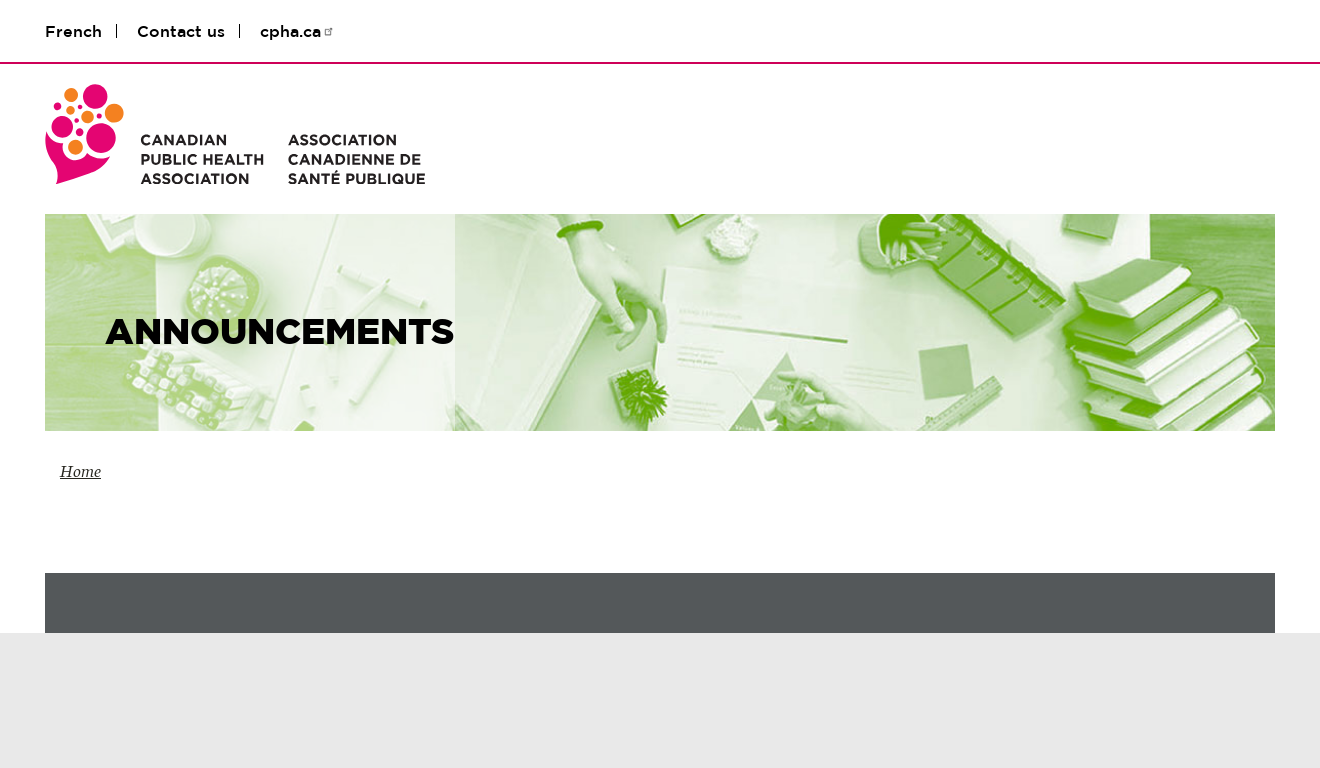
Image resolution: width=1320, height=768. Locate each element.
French (73, 31)
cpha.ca (297, 31)
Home (80, 471)
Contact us (181, 31)
